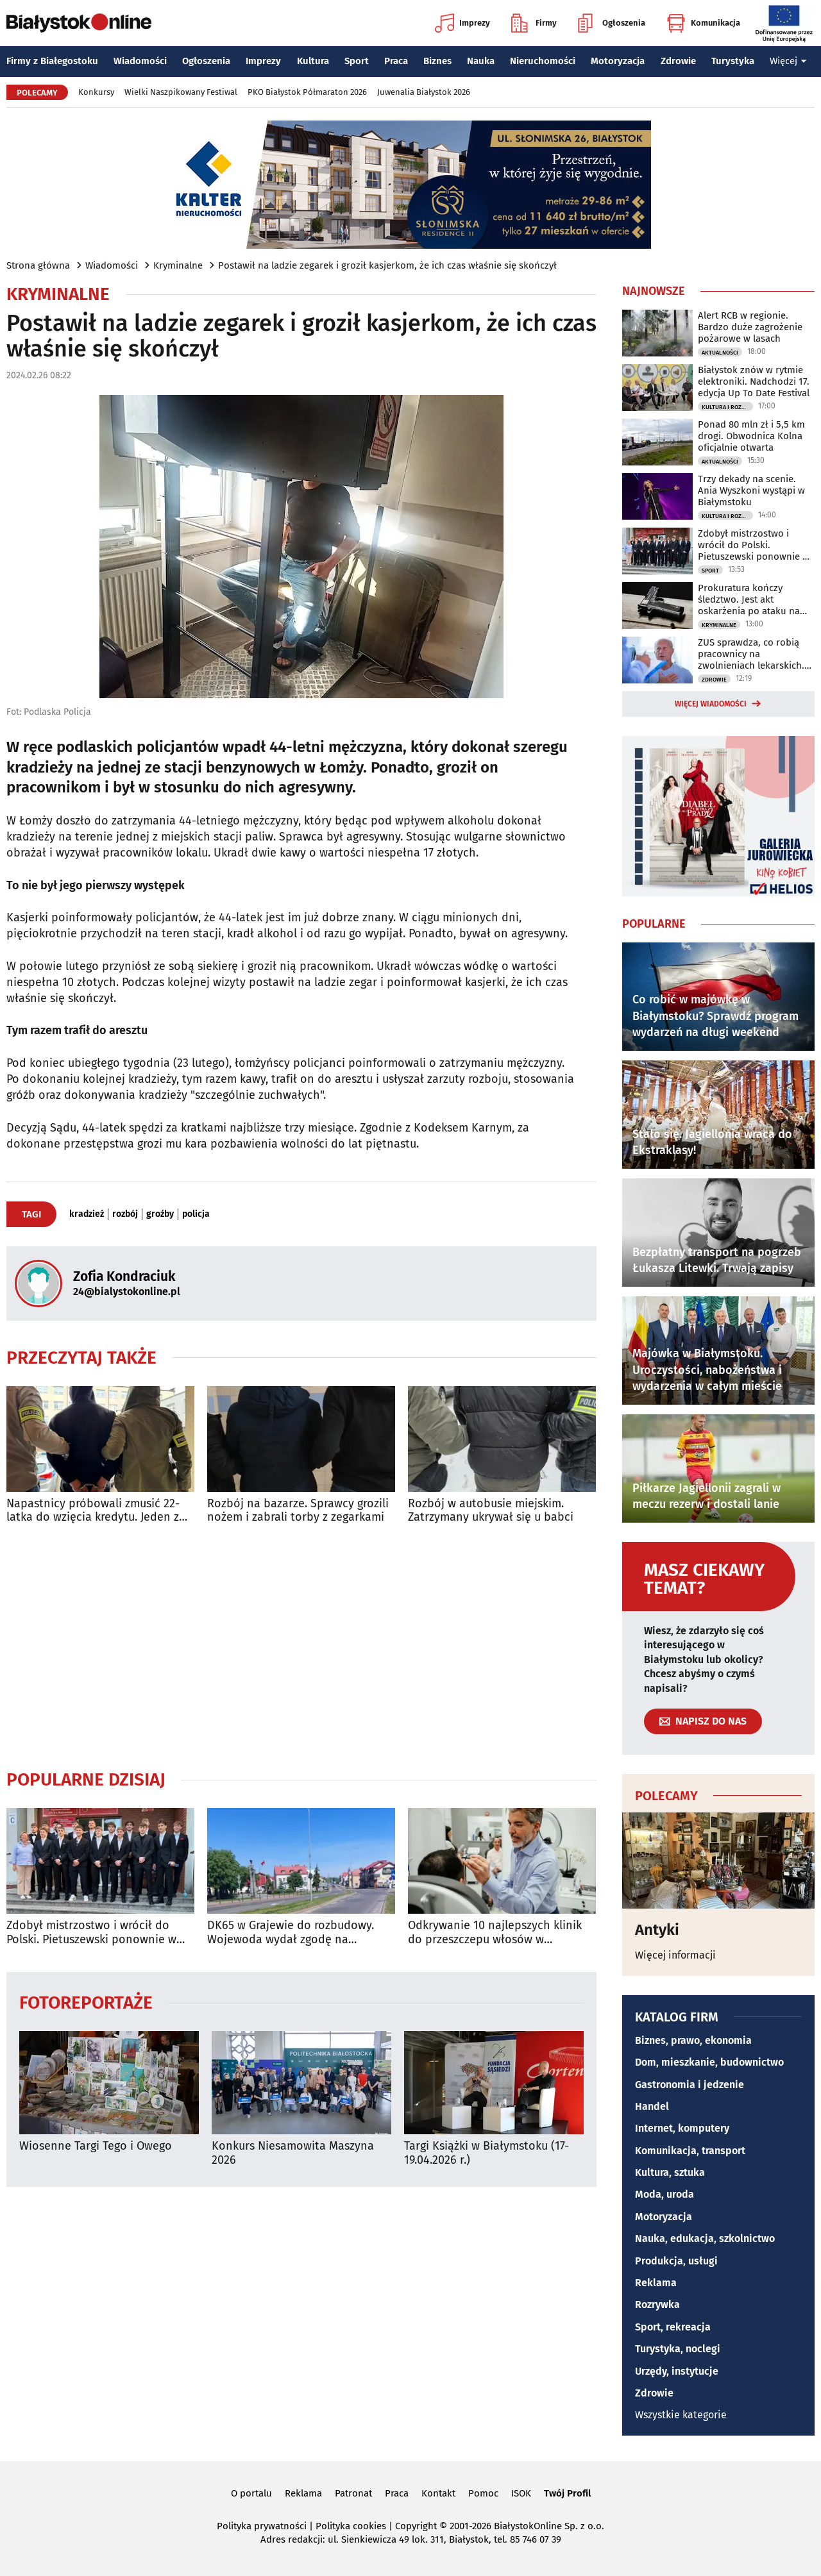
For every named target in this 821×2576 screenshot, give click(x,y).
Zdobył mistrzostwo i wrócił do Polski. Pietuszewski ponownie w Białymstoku (91, 1932)
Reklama (656, 2283)
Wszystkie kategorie (681, 2415)
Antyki (657, 1929)
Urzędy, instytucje (676, 2371)
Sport (356, 61)
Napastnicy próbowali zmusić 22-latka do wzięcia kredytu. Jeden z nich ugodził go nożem (93, 1511)
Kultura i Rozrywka (727, 407)
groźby (160, 1214)
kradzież (86, 1214)
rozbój (125, 1214)
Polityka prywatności (262, 2526)
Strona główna (38, 265)
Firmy (534, 23)
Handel (652, 2106)
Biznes (437, 61)
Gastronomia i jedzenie (689, 2084)
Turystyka (732, 61)
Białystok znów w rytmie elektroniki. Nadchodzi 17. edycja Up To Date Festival (753, 381)
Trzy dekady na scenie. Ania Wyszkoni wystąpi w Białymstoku (751, 490)
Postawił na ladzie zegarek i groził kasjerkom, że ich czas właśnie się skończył (387, 265)
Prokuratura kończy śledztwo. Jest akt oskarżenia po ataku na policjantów (749, 599)
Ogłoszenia (611, 23)
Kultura (313, 61)
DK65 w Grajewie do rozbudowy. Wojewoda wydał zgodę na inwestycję (290, 1932)
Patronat (353, 2493)
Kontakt (438, 2493)
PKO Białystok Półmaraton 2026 (307, 92)
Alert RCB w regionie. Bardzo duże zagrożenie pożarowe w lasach (750, 327)
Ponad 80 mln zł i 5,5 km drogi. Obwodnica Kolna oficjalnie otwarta (751, 436)
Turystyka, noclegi (677, 2349)
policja (196, 1214)
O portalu (251, 2493)
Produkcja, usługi (676, 2261)
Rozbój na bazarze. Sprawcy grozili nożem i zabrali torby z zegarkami (298, 1511)
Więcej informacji (675, 1955)
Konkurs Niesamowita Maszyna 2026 (293, 2153)
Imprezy (462, 23)
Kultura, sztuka (670, 2172)
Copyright (416, 2526)
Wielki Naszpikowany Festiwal (180, 92)
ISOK (521, 2493)
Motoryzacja (618, 61)
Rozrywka (657, 2304)
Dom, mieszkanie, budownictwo (709, 2062)
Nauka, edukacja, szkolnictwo (705, 2238)
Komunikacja (703, 23)
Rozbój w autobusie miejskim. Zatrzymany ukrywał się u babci (490, 1511)
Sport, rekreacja (673, 2327)
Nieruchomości (542, 61)
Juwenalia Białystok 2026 (423, 92)
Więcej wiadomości (711, 703)
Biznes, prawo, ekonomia (693, 2040)
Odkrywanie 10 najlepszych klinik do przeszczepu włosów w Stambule (495, 1932)
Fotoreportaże (86, 2002)
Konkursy (96, 92)
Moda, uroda (664, 2194)
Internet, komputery (682, 2128)
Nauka (481, 61)
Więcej (788, 61)
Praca (396, 61)
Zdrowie (678, 61)
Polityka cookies (351, 2526)
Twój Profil (567, 2493)
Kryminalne (178, 265)
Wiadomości (140, 61)
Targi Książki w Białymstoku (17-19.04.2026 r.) (486, 2153)
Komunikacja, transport (690, 2151)
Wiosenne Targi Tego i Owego (95, 2146)
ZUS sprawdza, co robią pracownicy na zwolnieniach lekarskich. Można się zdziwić (751, 654)
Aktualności (720, 352)
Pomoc (483, 2493)
